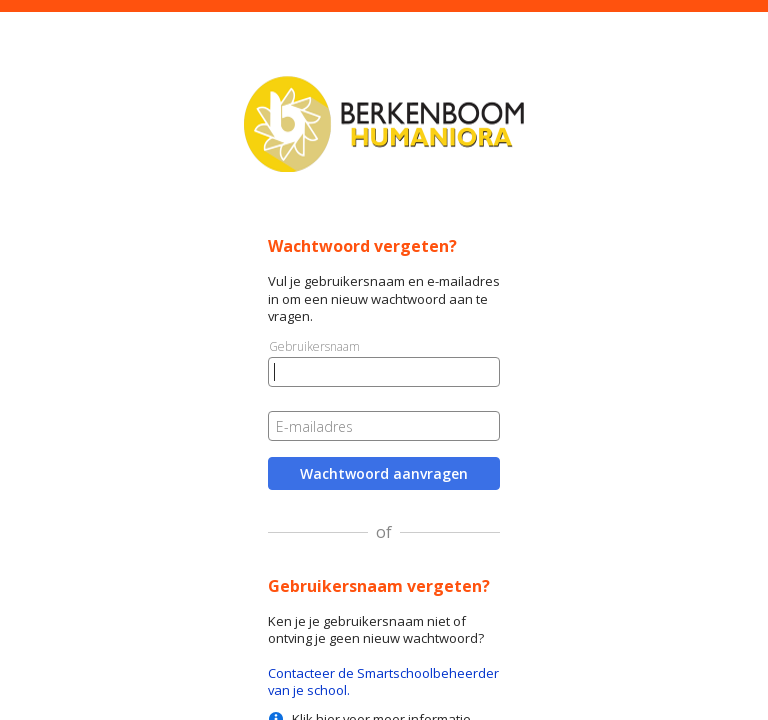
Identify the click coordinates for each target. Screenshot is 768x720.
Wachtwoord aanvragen (384, 473)
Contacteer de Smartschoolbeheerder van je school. (383, 681)
